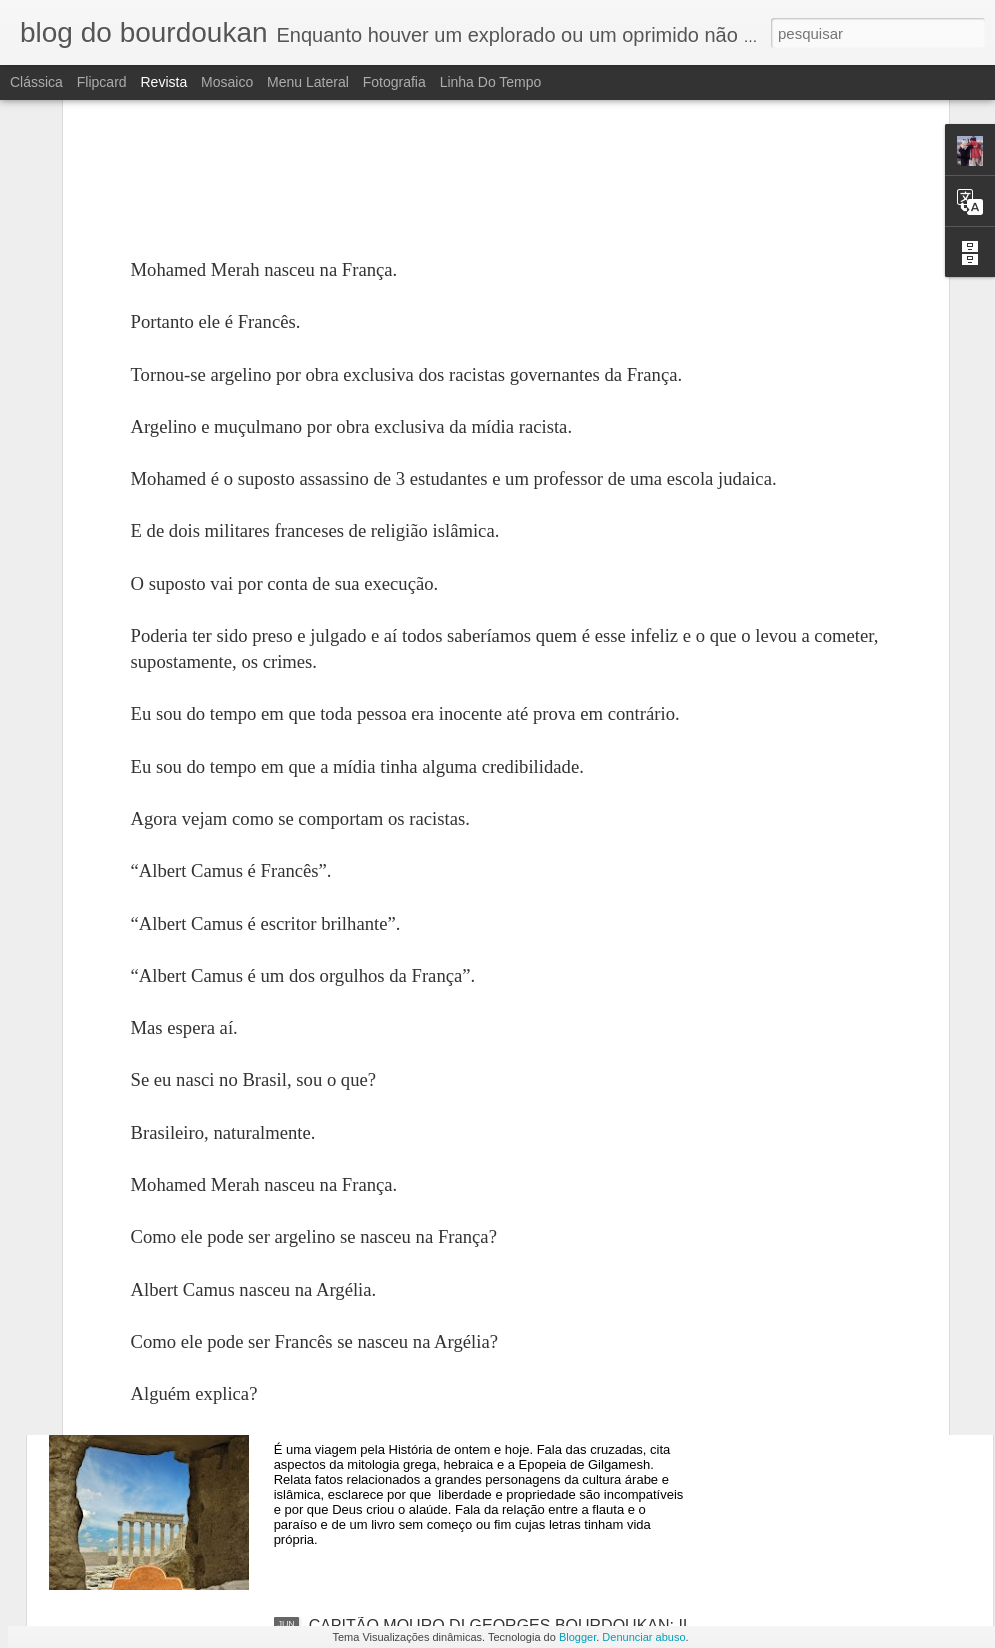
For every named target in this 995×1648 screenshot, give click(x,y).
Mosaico (227, 82)
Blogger (577, 1637)
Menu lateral (308, 82)
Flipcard (102, 82)
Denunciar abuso (643, 1637)
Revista (163, 82)
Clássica (36, 82)
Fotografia (394, 82)
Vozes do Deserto (372, 1398)
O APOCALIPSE (367, 1171)
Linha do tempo (491, 82)
